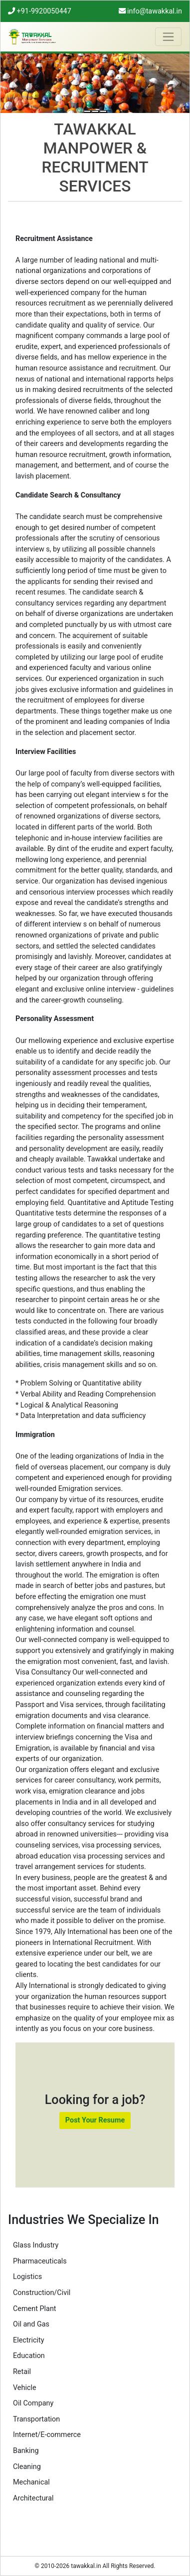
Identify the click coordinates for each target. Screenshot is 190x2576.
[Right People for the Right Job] (103, 111)
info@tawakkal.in (150, 11)
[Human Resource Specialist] (95, 111)
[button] (14, 83)
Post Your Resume (95, 2120)
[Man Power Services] (87, 111)
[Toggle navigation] (168, 37)
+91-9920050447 (39, 11)
